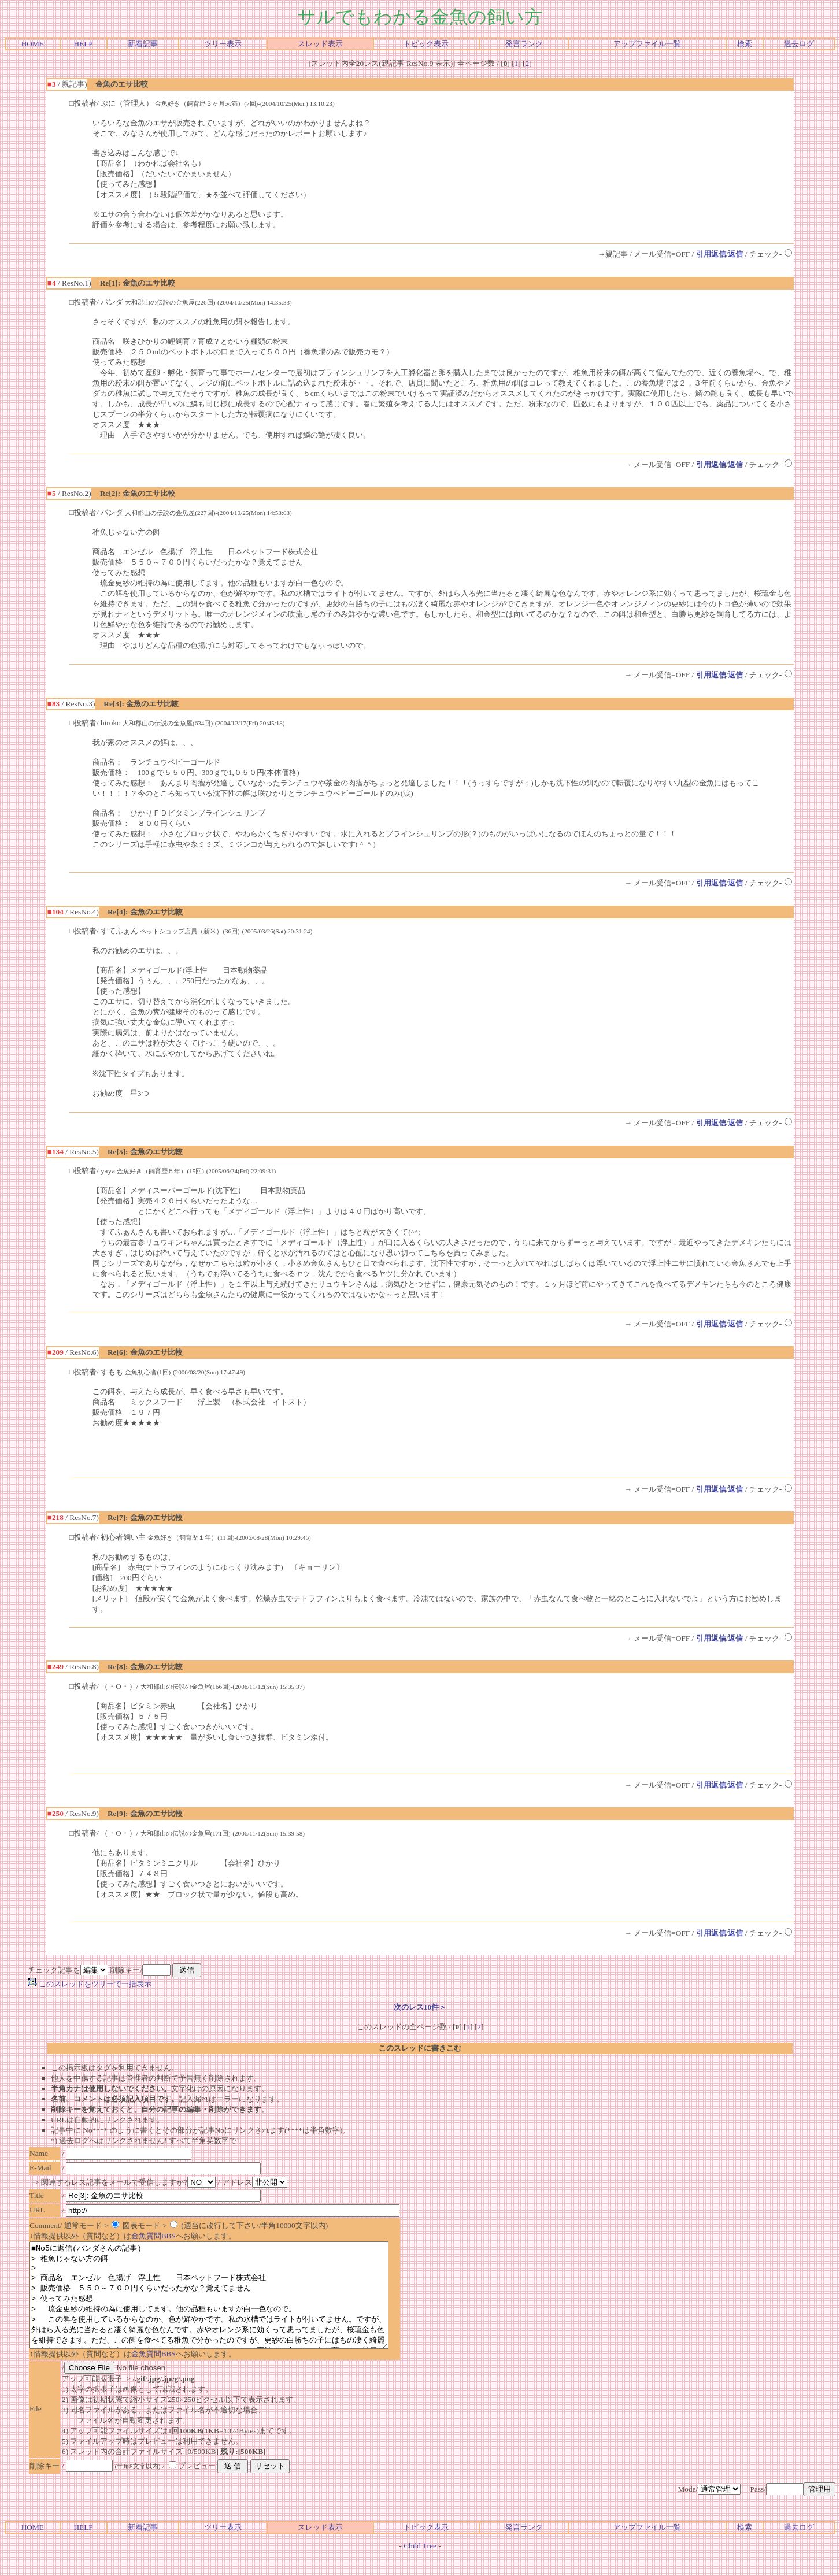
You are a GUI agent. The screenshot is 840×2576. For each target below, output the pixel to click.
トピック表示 (426, 43)
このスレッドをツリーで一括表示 (89, 1984)
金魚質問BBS (153, 2236)
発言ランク (524, 43)
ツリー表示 (223, 43)
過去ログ (799, 43)
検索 (744, 43)
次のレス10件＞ (420, 2007)
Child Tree (420, 2566)
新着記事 (143, 43)
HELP (82, 43)
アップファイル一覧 (647, 43)
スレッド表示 (320, 43)
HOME (32, 43)
